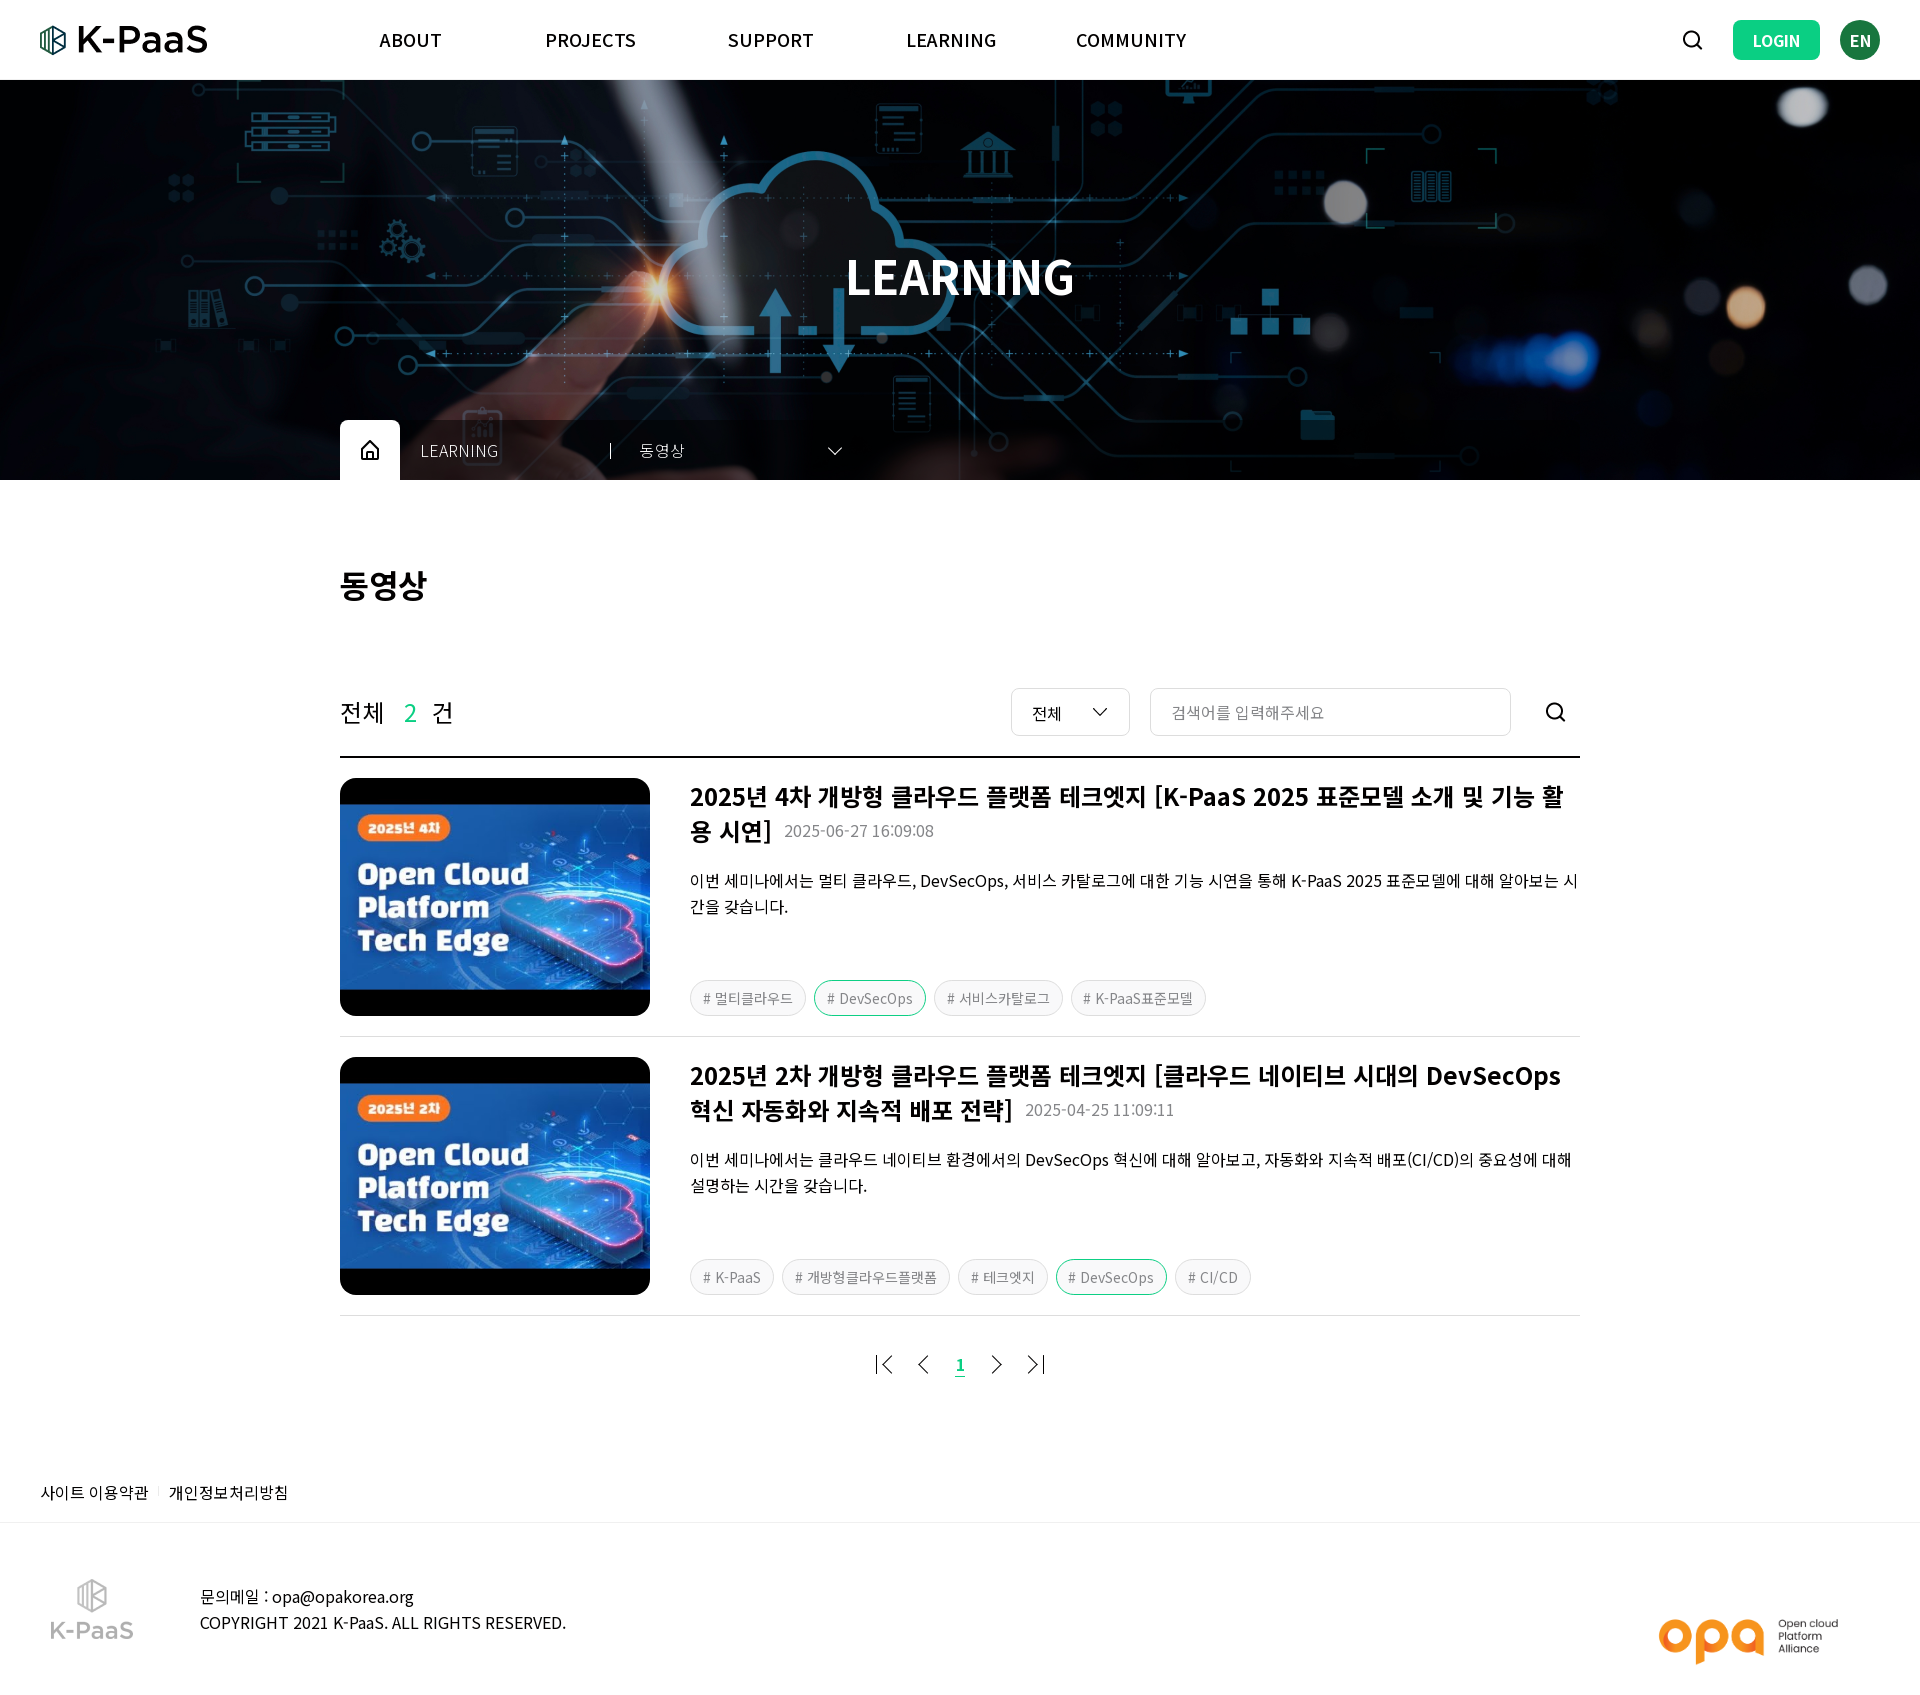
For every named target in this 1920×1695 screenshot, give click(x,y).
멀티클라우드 (752, 998)
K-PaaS (736, 1277)
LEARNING (951, 39)
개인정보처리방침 (229, 1492)
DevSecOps (874, 998)
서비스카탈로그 (1002, 998)
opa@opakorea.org (343, 1596)
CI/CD (1218, 1277)
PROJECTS (590, 39)
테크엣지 (1007, 1277)
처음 (888, 1364)
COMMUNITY (1131, 39)
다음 (996, 1364)
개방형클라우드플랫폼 (870, 1277)
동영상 (662, 450)
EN (1860, 40)
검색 (1693, 40)
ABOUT (411, 39)
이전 (924, 1364)
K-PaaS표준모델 (1143, 998)
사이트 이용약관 (94, 1492)
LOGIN (1776, 40)
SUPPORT (771, 39)
